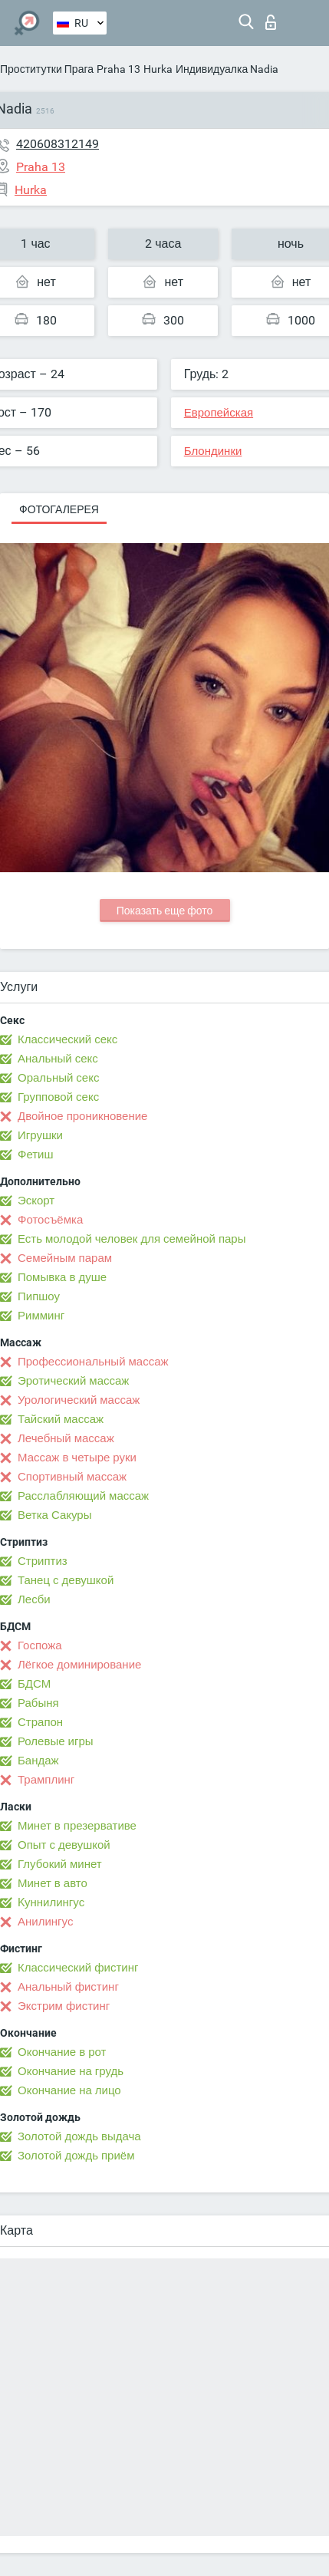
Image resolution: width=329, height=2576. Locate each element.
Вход (270, 22)
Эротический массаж (73, 1381)
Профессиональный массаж (93, 1362)
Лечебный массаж (66, 1438)
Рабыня (38, 1703)
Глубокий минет (60, 1864)
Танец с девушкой (66, 1580)
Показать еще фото (165, 910)
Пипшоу (39, 1296)
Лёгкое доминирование (79, 1665)
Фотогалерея (59, 509)
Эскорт (36, 1200)
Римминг (41, 1316)
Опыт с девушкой (64, 1845)
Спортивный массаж (72, 1477)
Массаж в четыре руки (77, 1457)
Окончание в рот (62, 2052)
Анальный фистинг (68, 1987)
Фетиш (36, 1154)
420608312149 (57, 144)
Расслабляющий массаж (83, 1496)
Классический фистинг (78, 1968)
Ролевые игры (56, 1741)
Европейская (218, 413)
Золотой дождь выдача (79, 2136)
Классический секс (67, 1039)
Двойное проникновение (82, 1116)
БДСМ (34, 1684)
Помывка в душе (62, 1277)
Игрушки (40, 1135)
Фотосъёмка (50, 1220)
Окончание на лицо (69, 2090)
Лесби (34, 1599)
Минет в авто (52, 1883)
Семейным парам (65, 1258)
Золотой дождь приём (76, 2156)
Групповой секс (58, 1097)
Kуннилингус (51, 1902)
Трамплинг (46, 1780)
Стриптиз (42, 1561)
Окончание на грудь (70, 2071)
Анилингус (45, 1922)
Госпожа (40, 1645)
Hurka (158, 69)
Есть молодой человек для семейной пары (131, 1239)
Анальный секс (58, 1059)
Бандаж (38, 1760)
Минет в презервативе (77, 1826)
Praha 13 (118, 69)
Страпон (40, 1722)
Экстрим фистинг (64, 2006)
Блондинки (213, 451)
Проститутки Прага (47, 69)
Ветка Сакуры (54, 1515)
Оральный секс (58, 1078)
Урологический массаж (79, 1400)
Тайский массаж (61, 1419)
